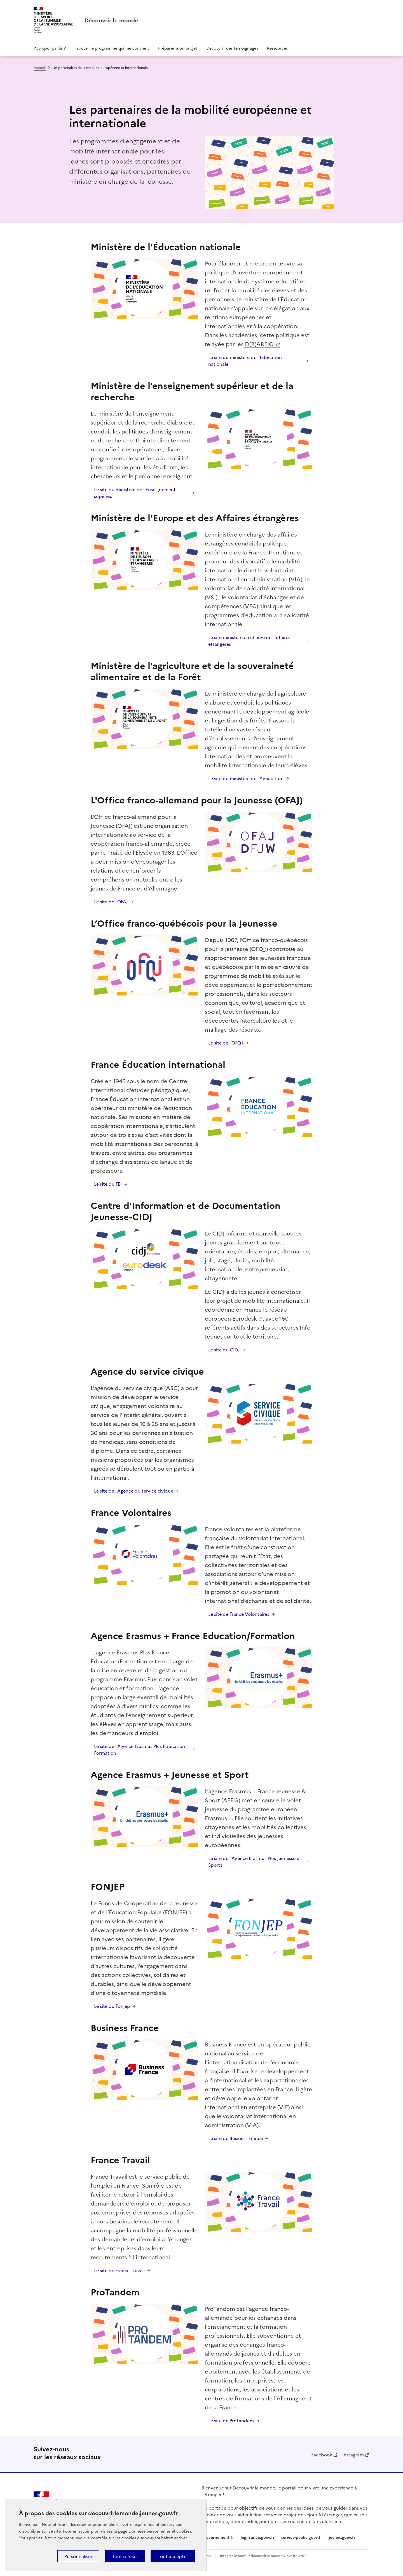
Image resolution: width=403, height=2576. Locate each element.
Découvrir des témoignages (232, 48)
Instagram (353, 2454)
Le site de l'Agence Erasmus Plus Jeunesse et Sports (254, 1861)
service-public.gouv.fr (301, 2537)
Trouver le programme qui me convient (112, 48)
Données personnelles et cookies (159, 2531)
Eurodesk (244, 1318)
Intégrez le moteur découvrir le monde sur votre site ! (263, 2555)
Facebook (321, 2454)
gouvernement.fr (218, 2537)
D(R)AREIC (259, 344)
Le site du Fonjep (112, 2006)
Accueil (40, 67)
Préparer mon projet (177, 48)
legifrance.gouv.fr (258, 2537)
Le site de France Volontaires (238, 1614)
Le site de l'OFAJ (111, 901)
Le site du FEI (108, 1184)
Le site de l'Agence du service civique (133, 1491)
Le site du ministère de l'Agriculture (245, 778)
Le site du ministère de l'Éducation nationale (245, 360)
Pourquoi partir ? (50, 48)
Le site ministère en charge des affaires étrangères (249, 640)
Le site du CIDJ (224, 1349)
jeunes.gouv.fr (342, 2537)
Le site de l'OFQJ (225, 1042)
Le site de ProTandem (231, 2420)
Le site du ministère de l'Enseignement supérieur (135, 492)
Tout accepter (173, 2556)
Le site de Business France (235, 2138)
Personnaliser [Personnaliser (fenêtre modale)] (78, 2556)
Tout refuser (125, 2556)
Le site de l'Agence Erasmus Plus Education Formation (139, 1749)
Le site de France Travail (119, 2270)
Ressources (277, 48)
